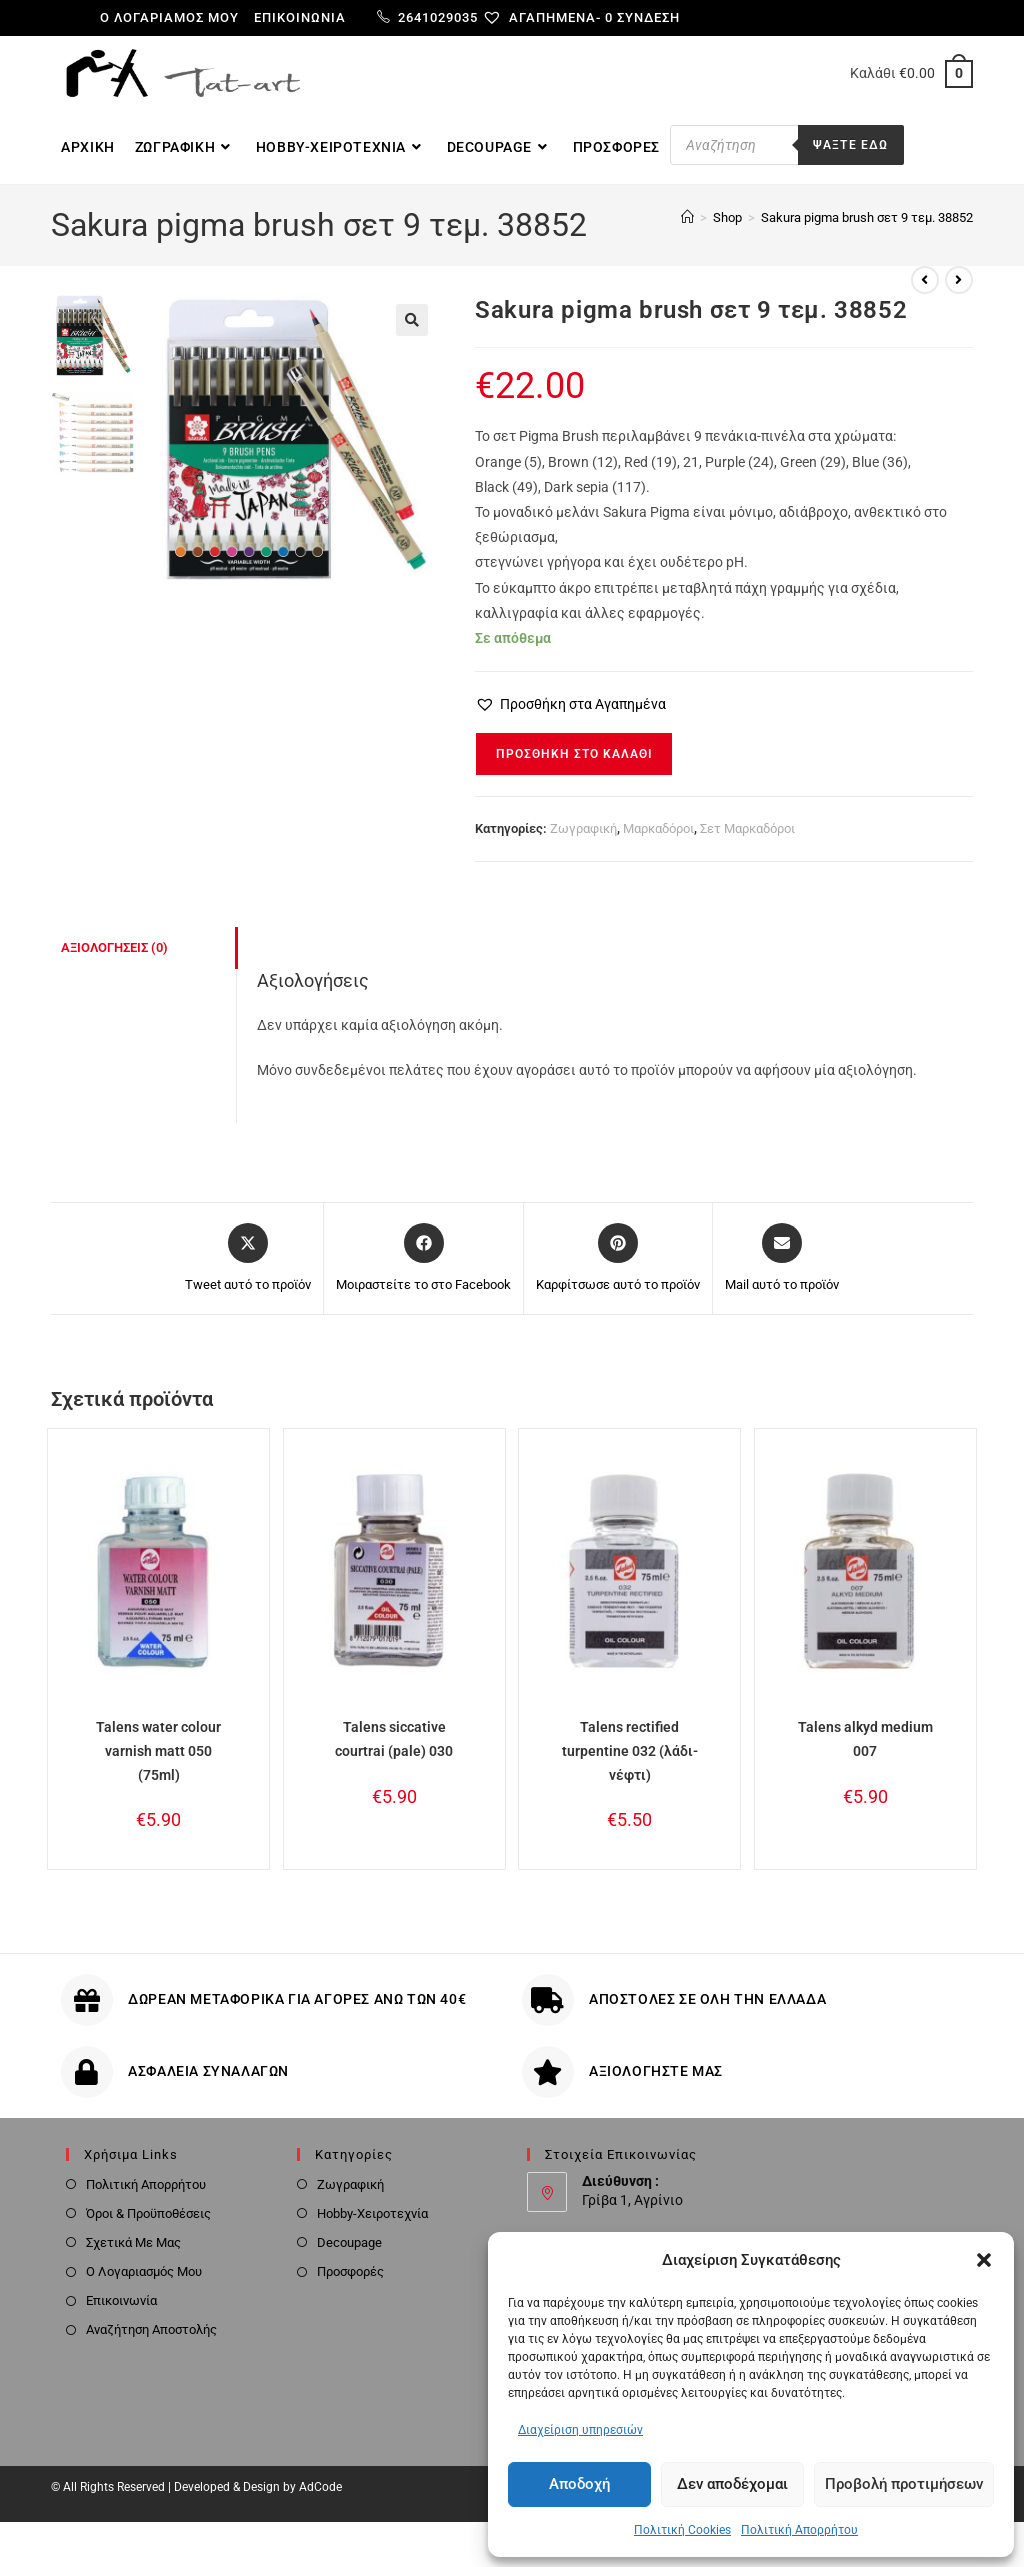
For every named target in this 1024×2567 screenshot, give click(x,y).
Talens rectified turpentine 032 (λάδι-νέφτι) (630, 1751)
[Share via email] (782, 1259)
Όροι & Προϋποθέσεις (148, 2213)
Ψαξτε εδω (851, 145)
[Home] (687, 217)
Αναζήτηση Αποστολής (151, 2329)
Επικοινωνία (300, 17)
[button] (984, 2260)
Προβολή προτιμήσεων (904, 2484)
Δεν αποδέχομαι (732, 2484)
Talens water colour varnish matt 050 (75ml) (158, 1751)
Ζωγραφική (583, 828)
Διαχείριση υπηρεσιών (580, 2430)
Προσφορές (350, 2271)
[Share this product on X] (248, 1259)
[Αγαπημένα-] (549, 17)
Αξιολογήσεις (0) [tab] (114, 947)
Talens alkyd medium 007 (865, 1739)
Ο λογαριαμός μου (169, 17)
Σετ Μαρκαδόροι (747, 828)
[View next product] (959, 280)
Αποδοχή (579, 2484)
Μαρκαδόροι (658, 828)
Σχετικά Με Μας (133, 2242)
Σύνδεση (648, 17)
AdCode (320, 2487)
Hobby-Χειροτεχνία (372, 2213)
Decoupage (349, 2242)
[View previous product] (925, 280)
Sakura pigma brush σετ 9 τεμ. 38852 (867, 217)
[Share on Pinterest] (618, 1259)
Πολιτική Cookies (682, 2530)
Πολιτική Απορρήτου (799, 2530)
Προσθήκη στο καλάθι (574, 754)
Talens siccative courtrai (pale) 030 (394, 1739)
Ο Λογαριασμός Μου (144, 2271)
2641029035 (427, 17)
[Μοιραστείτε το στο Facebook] (423, 1259)
